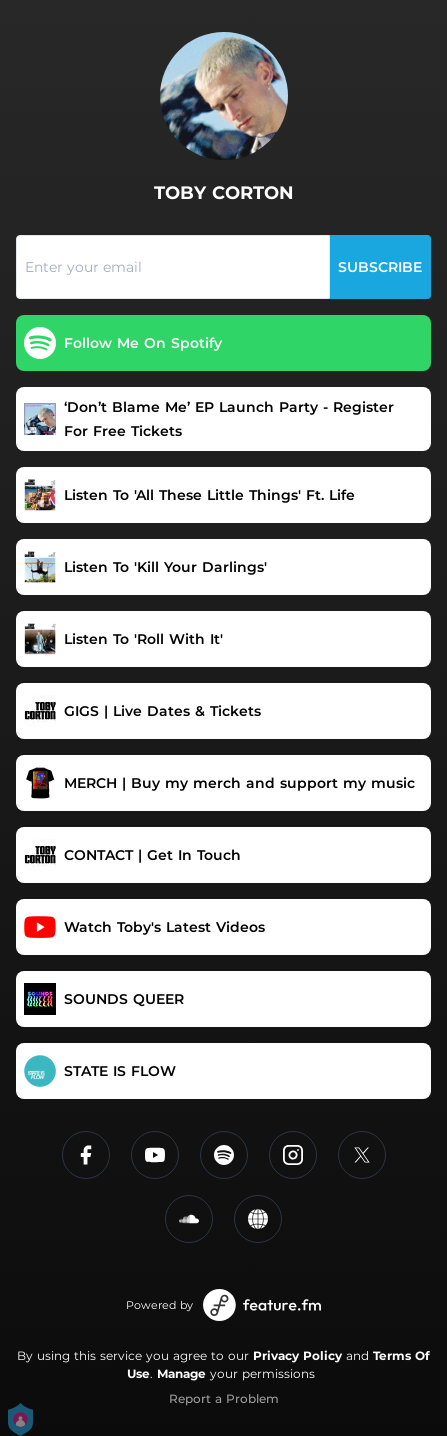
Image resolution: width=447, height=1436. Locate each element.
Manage (181, 1373)
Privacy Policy (297, 1355)
